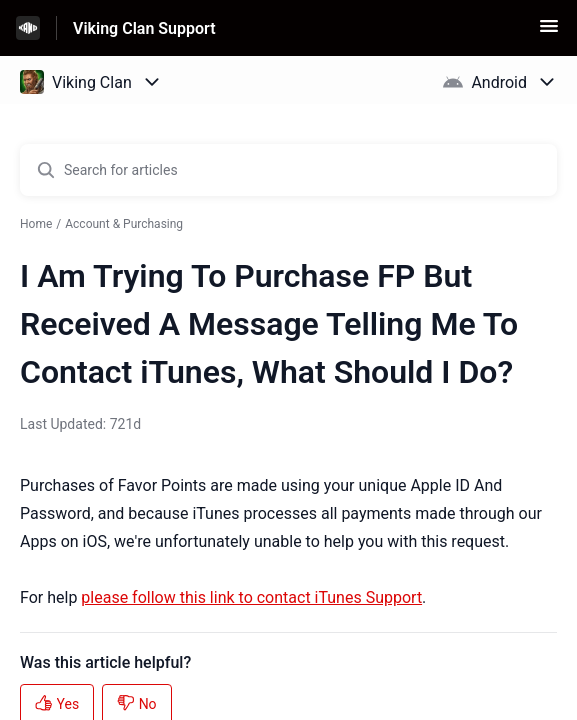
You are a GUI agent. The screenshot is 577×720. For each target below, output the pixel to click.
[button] (549, 32)
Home (36, 224)
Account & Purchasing (124, 224)
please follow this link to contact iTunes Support (251, 597)
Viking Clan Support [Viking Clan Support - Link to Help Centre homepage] (144, 28)
